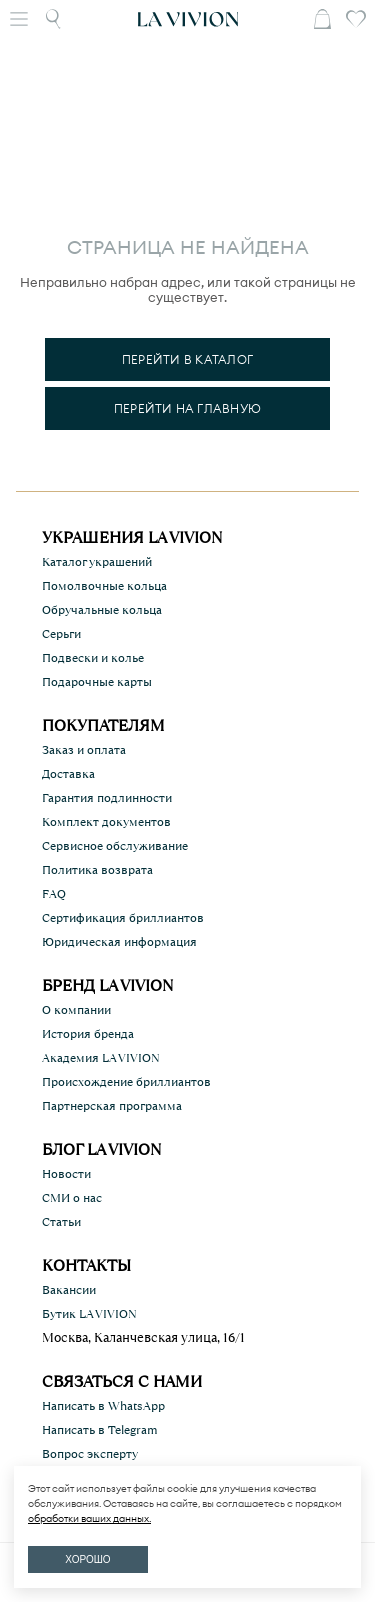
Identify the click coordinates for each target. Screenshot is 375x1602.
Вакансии (69, 1290)
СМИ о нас (72, 1198)
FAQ (54, 894)
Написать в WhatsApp (103, 1406)
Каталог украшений (97, 562)
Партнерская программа (112, 1106)
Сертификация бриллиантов (123, 918)
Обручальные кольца (102, 610)
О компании (76, 1010)
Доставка (68, 774)
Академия (101, 1058)
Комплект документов (106, 822)
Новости (66, 1174)
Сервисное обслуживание (115, 846)
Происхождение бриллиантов (126, 1082)
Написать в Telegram (100, 1430)
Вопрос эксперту (90, 1454)
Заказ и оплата (84, 750)
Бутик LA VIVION (89, 1314)
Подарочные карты (97, 682)
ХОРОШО (87, 1559)
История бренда (88, 1034)
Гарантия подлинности (107, 798)
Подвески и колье (93, 658)
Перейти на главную (187, 408)
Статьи (61, 1222)
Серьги (61, 634)
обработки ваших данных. (89, 1518)
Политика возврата (97, 870)
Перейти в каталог (187, 359)
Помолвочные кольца (104, 586)
